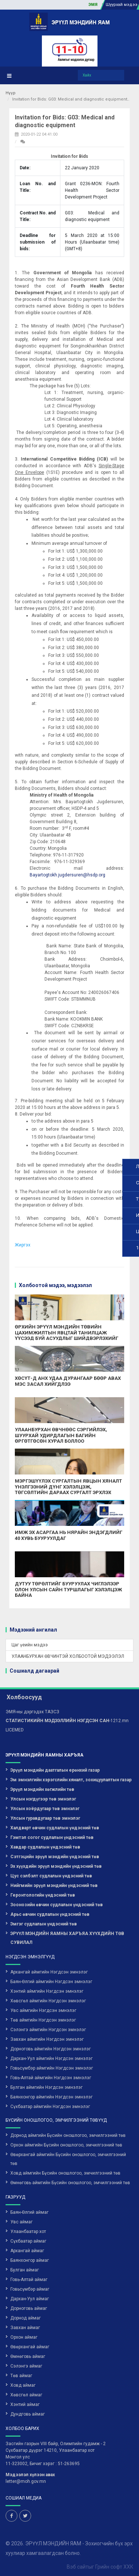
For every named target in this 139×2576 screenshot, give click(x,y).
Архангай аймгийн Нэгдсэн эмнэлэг (49, 1972)
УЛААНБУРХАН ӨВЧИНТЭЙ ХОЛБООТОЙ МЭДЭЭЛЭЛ (67, 1656)
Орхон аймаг (23, 2337)
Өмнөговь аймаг (27, 2356)
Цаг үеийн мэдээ (29, 1644)
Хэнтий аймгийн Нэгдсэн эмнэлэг (46, 1991)
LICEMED (15, 1729)
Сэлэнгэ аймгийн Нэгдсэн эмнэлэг (48, 2029)
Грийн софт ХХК (114, 2566)
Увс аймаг (21, 2221)
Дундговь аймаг (27, 2414)
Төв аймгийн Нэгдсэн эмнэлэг (43, 2020)
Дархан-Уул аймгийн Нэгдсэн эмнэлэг (51, 2058)
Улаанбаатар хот (28, 2231)
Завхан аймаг (25, 2327)
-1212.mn (67, 1720)
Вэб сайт (77, 2566)
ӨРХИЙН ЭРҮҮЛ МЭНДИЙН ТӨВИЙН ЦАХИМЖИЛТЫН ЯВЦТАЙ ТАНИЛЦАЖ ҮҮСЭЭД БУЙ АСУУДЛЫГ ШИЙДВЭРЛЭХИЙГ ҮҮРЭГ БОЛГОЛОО (66, 1335)
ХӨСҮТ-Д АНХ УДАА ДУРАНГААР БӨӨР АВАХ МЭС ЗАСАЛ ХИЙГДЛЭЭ (68, 1381)
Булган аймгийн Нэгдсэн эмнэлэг (46, 2087)
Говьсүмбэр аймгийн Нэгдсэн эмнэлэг (51, 2068)
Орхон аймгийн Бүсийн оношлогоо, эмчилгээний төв (66, 2145)
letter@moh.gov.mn (26, 2481)
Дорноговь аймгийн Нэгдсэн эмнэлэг (50, 2048)
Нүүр (11, 93)
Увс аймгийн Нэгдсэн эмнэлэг (43, 2010)
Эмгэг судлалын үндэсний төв (43, 1924)
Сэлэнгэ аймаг (26, 2366)
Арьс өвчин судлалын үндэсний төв (49, 1914)
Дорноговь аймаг (28, 2308)
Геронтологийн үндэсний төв (42, 1895)
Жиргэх (22, 1245)
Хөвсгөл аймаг (26, 2394)
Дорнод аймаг (25, 2318)
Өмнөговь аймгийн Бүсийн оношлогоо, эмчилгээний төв (70, 2182)
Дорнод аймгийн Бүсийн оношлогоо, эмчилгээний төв (68, 2135)
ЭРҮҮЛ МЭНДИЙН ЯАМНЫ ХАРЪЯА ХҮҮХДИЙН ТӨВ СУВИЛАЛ (67, 1938)
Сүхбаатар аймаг (28, 2241)
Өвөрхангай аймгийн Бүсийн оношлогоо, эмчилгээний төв (68, 2159)
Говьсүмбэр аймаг (29, 2289)
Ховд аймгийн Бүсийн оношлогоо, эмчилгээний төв (65, 2173)
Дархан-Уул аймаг (29, 2298)
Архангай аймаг (27, 2250)
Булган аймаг (24, 2270)
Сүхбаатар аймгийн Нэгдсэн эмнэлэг (50, 2106)
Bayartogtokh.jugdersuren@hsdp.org (67, 875)
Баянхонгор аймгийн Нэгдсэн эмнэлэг (51, 2097)
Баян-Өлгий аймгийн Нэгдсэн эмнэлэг (51, 1981)
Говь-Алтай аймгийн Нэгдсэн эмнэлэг (50, 2077)
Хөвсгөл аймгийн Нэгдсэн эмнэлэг (48, 2000)
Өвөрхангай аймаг (29, 2346)
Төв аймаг (21, 2375)
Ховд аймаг (23, 2385)
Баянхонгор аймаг (29, 2260)
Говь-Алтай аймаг (28, 2279)
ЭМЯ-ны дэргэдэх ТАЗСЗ (32, 1711)
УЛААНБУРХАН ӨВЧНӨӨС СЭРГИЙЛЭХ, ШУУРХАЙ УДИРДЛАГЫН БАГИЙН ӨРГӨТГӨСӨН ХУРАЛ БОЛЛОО (61, 1435)
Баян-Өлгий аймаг (29, 2212)
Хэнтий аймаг (25, 2404)
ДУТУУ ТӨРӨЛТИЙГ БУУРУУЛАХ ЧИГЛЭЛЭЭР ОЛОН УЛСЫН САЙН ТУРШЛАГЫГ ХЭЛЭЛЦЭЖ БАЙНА (68, 1589)
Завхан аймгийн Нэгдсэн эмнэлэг (47, 2039)
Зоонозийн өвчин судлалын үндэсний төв (56, 1904)
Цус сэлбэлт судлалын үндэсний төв (51, 1875)
